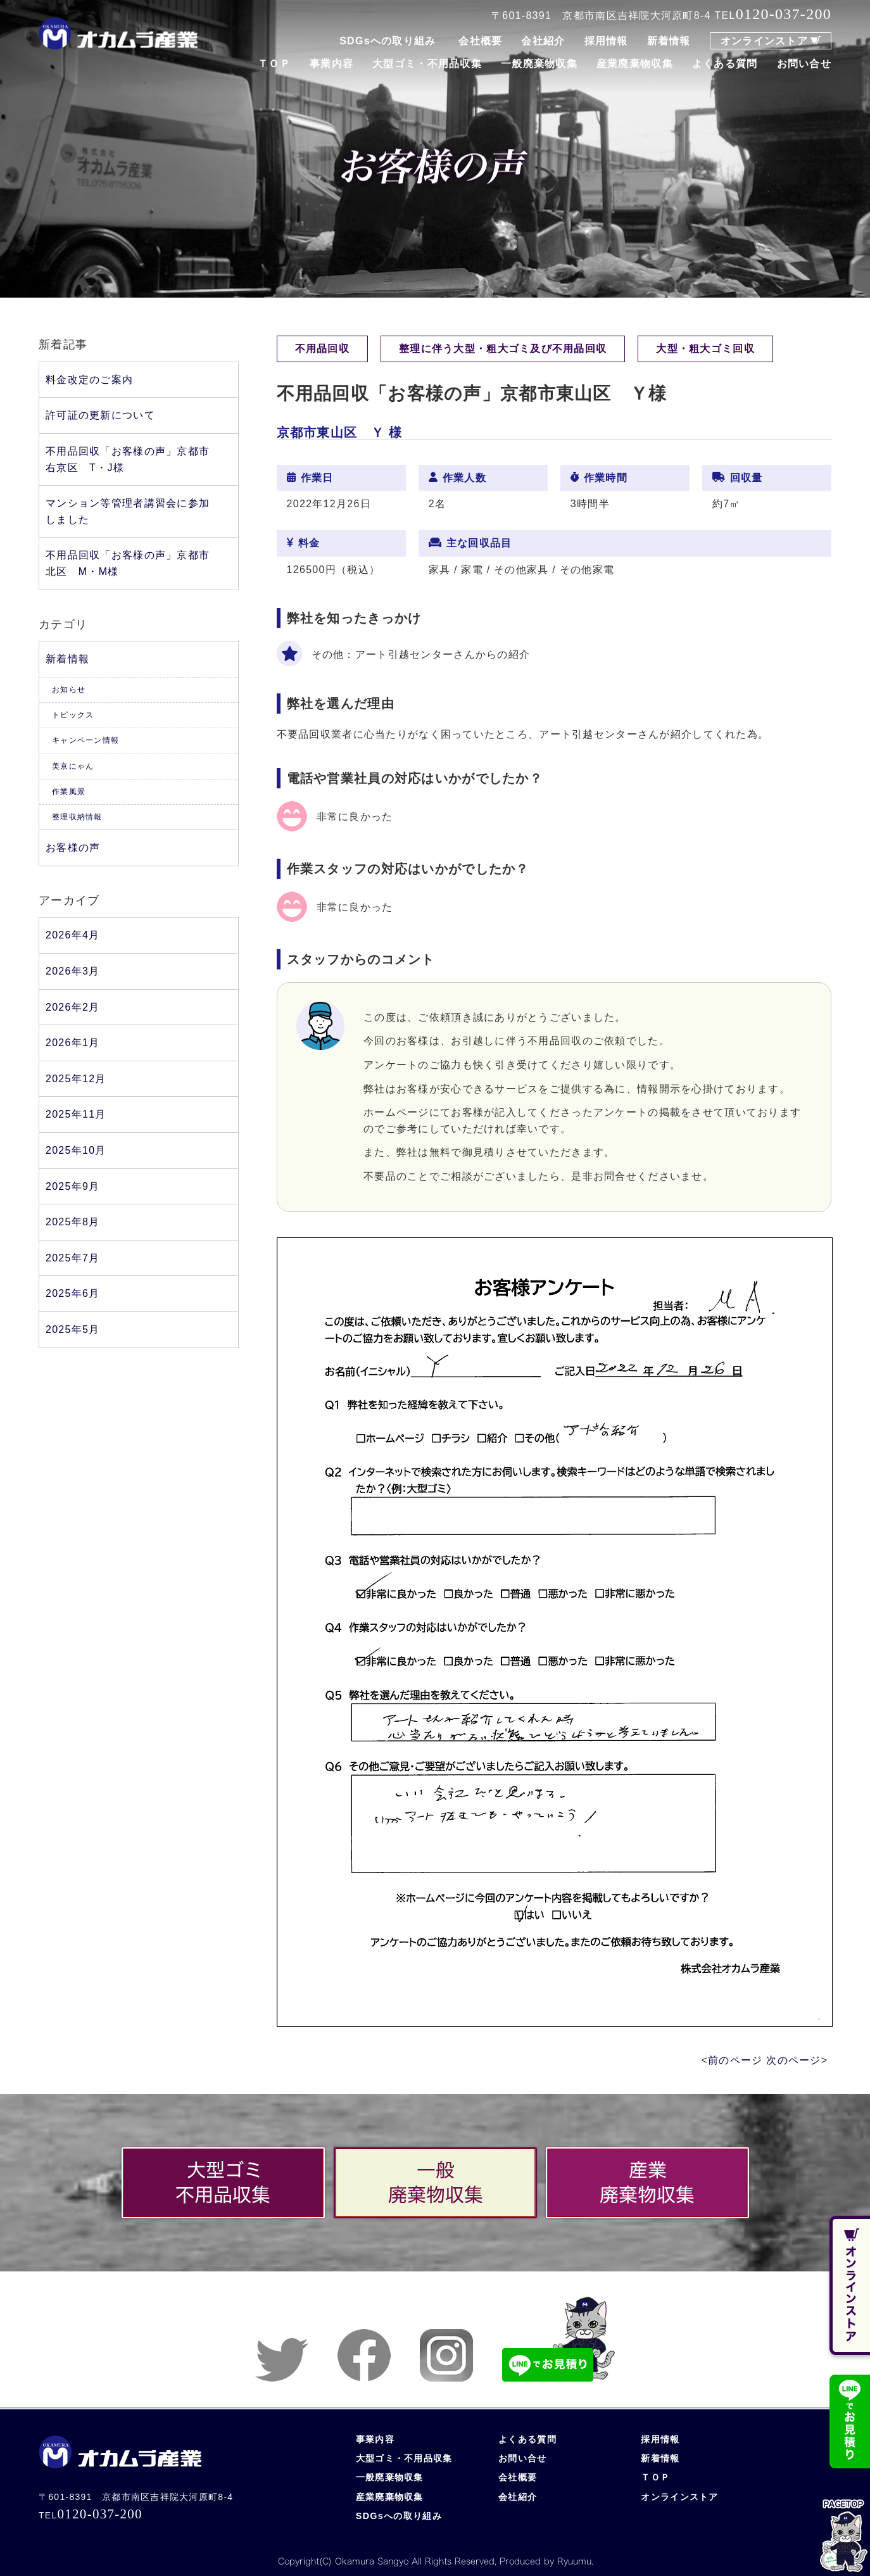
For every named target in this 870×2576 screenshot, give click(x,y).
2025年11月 (76, 1114)
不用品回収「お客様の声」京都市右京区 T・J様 (128, 459)
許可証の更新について (100, 415)
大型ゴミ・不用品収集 (427, 63)
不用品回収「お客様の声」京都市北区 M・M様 (128, 563)
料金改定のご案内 (89, 379)
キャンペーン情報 (85, 740)
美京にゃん (73, 766)
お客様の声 (73, 847)
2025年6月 (72, 1293)
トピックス (73, 714)
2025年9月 (72, 1186)
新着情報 (669, 40)
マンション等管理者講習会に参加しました (128, 511)
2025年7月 (72, 1258)
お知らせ (68, 689)
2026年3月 (72, 971)
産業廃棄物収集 (634, 63)
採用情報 (606, 40)
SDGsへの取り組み (387, 40)
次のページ (793, 2060)
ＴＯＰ (274, 63)
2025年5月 (72, 1329)
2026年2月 (72, 1007)
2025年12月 (76, 1078)
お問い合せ (804, 63)
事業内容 (331, 63)
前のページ (735, 2060)
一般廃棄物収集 (539, 63)
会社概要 (480, 40)
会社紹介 (543, 40)
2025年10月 (76, 1150)
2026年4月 (72, 935)
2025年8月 (72, 1221)
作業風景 (68, 791)
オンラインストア (764, 40)
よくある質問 (725, 63)
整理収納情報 (77, 816)
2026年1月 (72, 1042)
